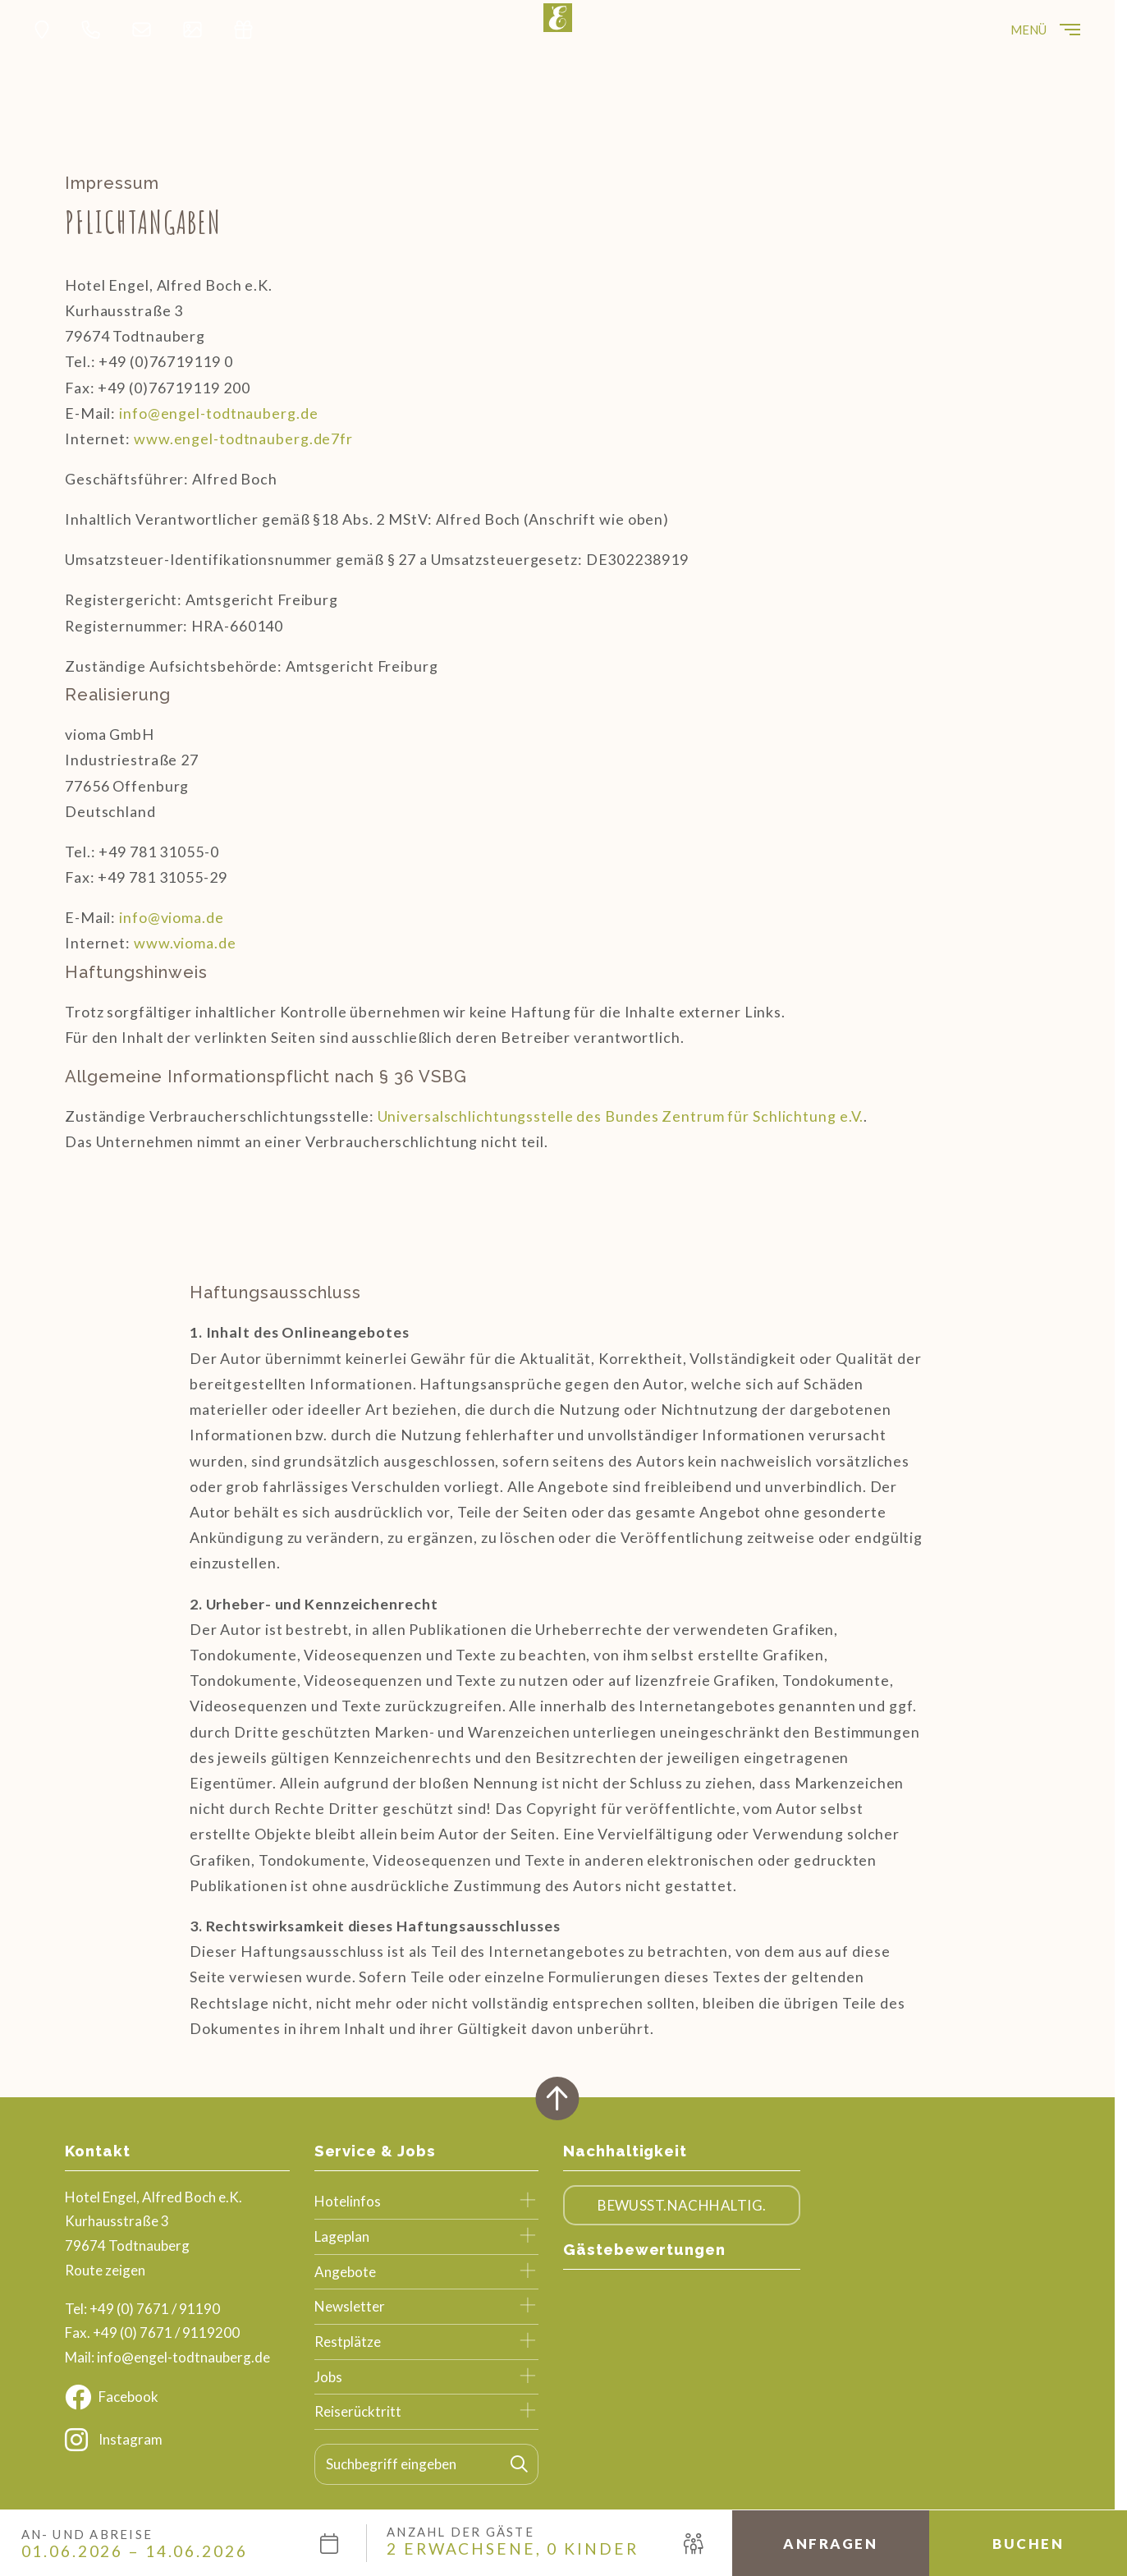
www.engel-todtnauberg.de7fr (243, 438)
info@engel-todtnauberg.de (218, 413)
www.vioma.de (185, 943)
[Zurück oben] (557, 2098)
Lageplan (341, 2236)
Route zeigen (105, 2270)
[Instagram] (177, 2440)
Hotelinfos (347, 2201)
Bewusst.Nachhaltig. (682, 2205)
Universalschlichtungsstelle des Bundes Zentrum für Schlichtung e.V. (621, 1116)
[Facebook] (177, 2397)
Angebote (345, 2271)
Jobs (328, 2376)
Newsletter (349, 2306)
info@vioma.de (171, 917)
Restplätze (347, 2341)
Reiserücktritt (357, 2411)
